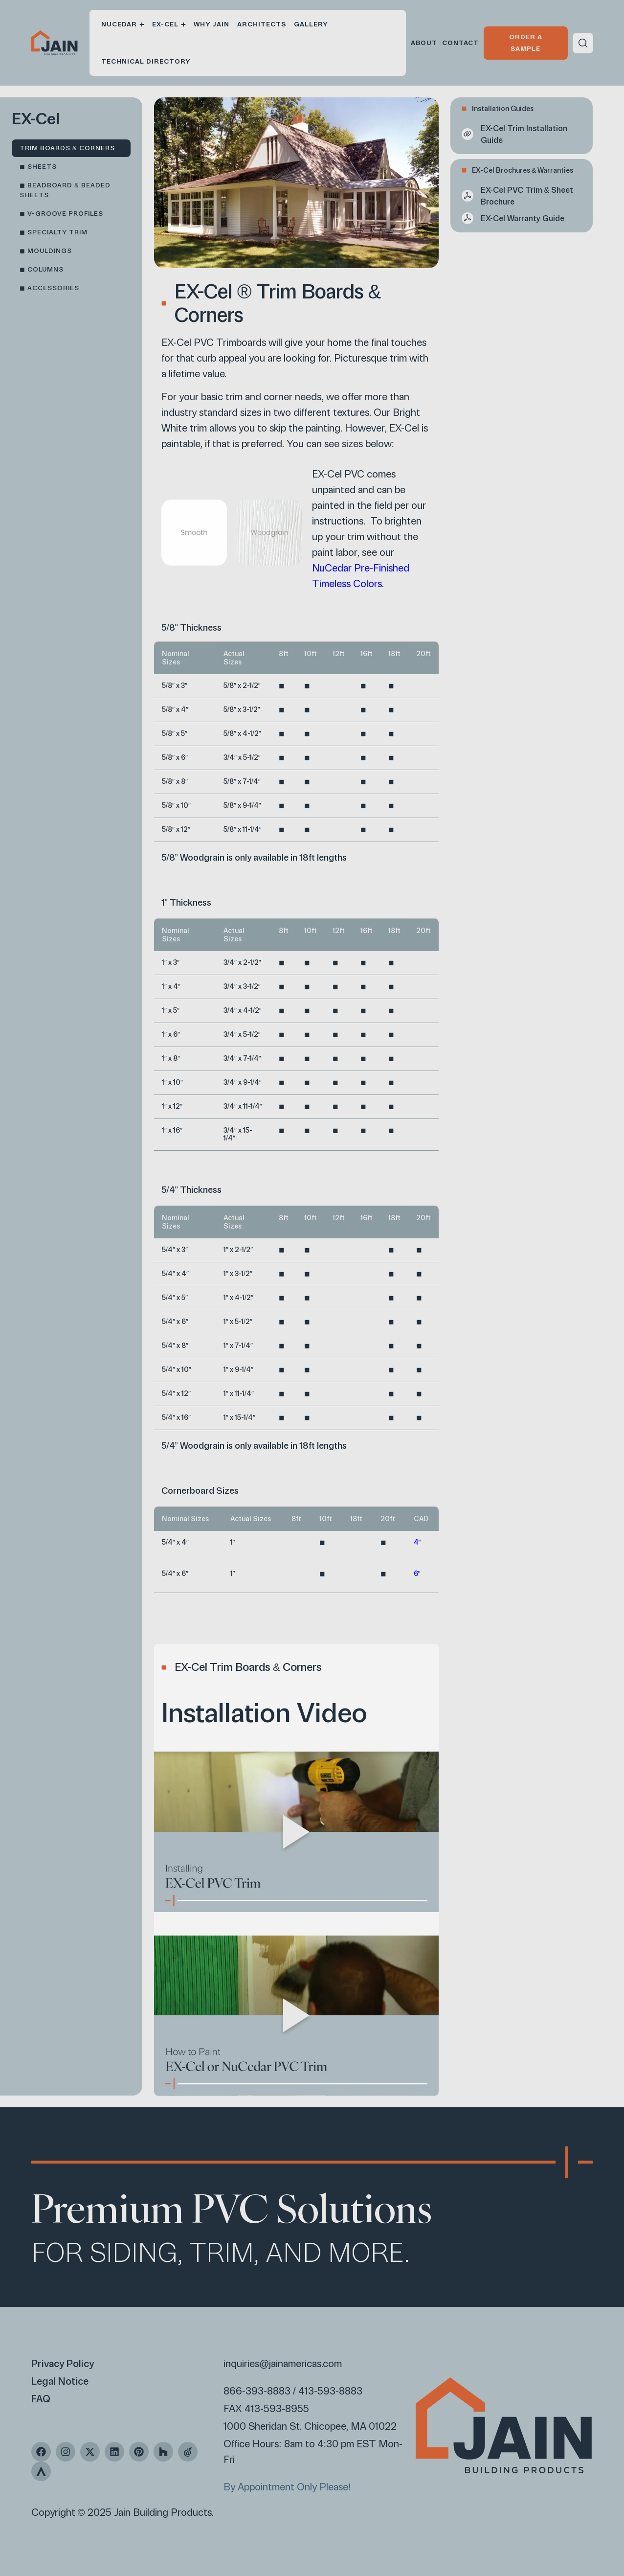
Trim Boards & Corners (67, 148)
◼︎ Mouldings (46, 250)
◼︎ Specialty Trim (54, 232)
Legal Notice (60, 2381)
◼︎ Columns (42, 269)
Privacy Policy (62, 2364)
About (424, 42)
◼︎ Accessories (49, 288)
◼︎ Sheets (38, 166)
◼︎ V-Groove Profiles (61, 213)
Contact (460, 42)
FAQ (40, 2399)
